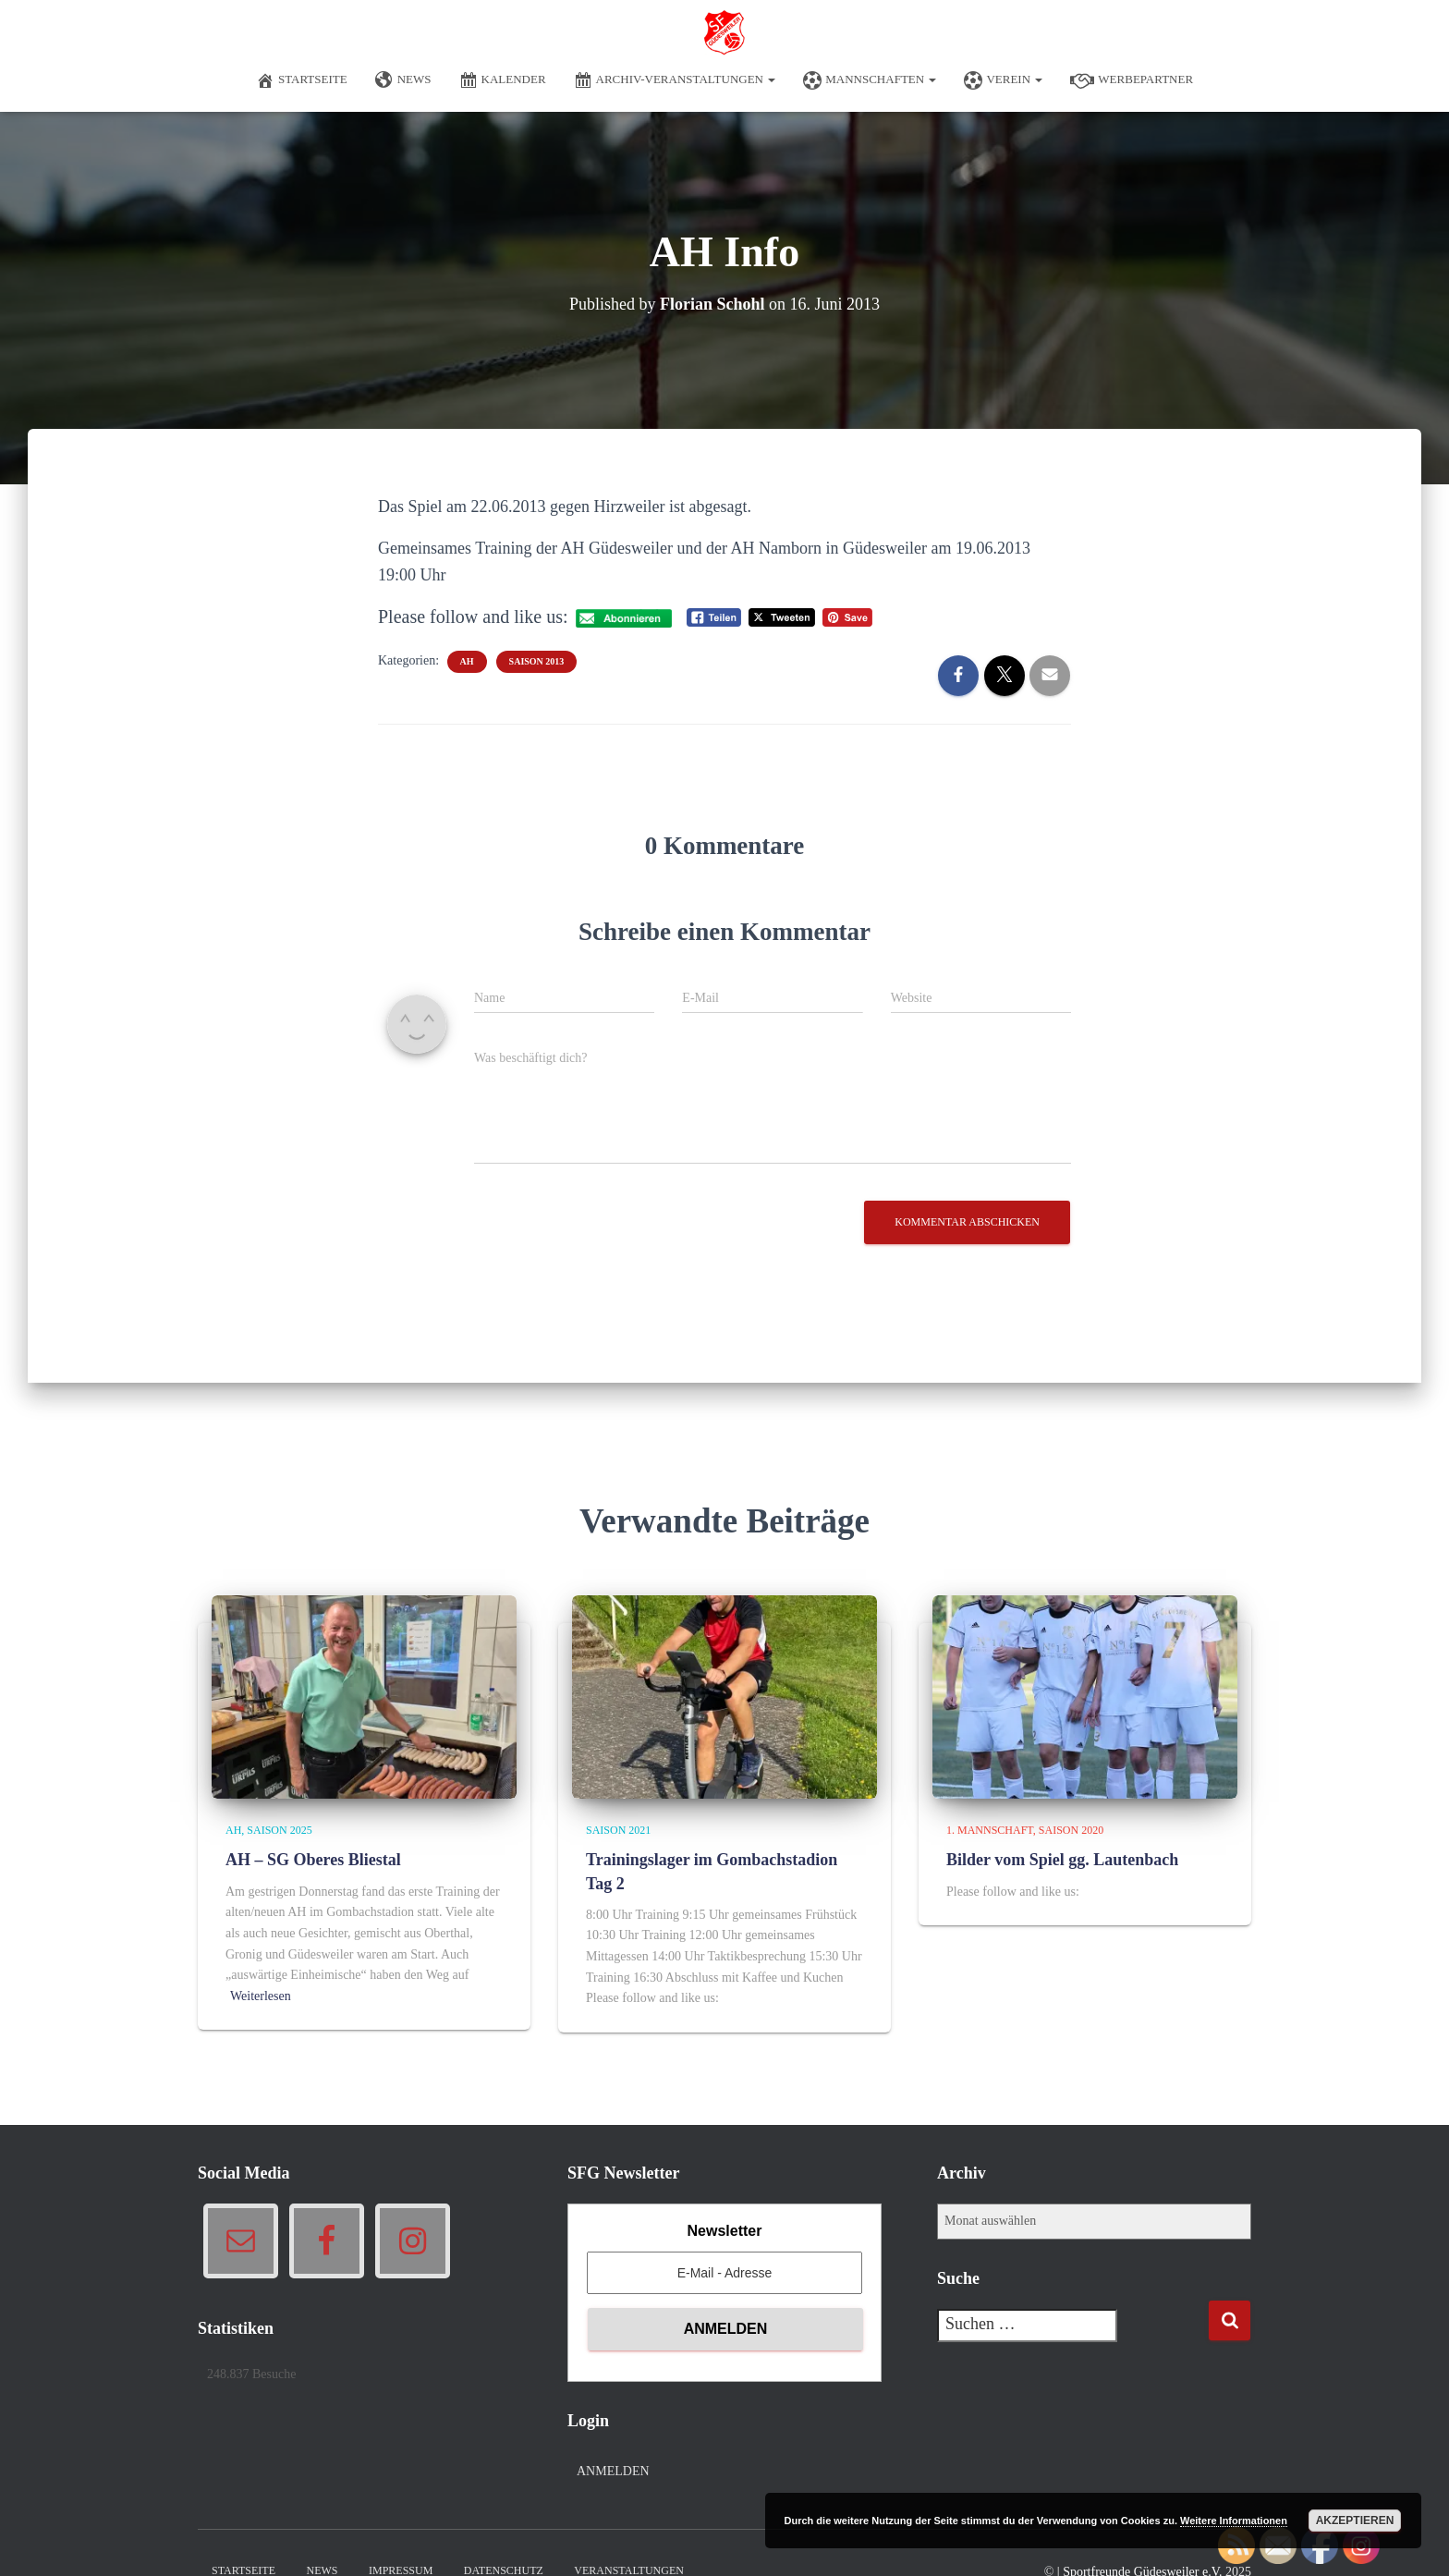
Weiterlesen (260, 1996)
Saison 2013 (537, 661)
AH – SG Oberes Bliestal (313, 1859)
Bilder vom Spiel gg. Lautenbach (1062, 1859)
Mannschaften (869, 80)
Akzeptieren (1355, 2520)
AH (467, 661)
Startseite (301, 80)
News (403, 80)
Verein (1003, 80)
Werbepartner (1131, 80)
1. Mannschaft (989, 1830)
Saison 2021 (618, 1830)
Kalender (502, 80)
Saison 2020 (1071, 1830)
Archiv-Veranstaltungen (675, 80)
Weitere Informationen (1233, 2520)
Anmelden (613, 2471)
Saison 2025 (279, 1830)
